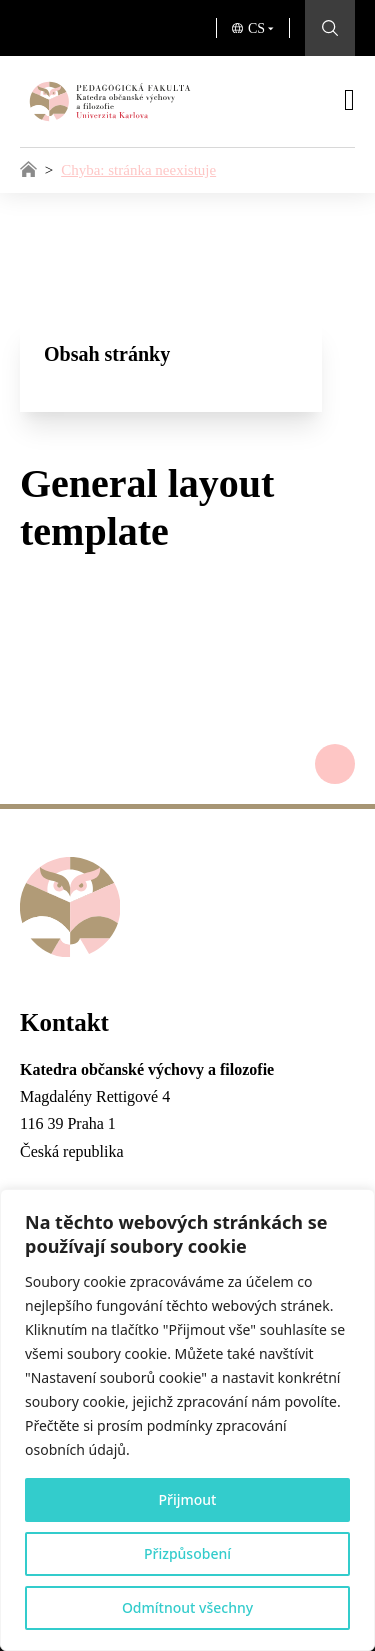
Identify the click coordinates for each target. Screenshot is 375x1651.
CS (256, 28)
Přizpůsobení (187, 1553)
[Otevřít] (349, 100)
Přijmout (188, 1499)
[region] (187, 1420)
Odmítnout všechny (187, 1607)
